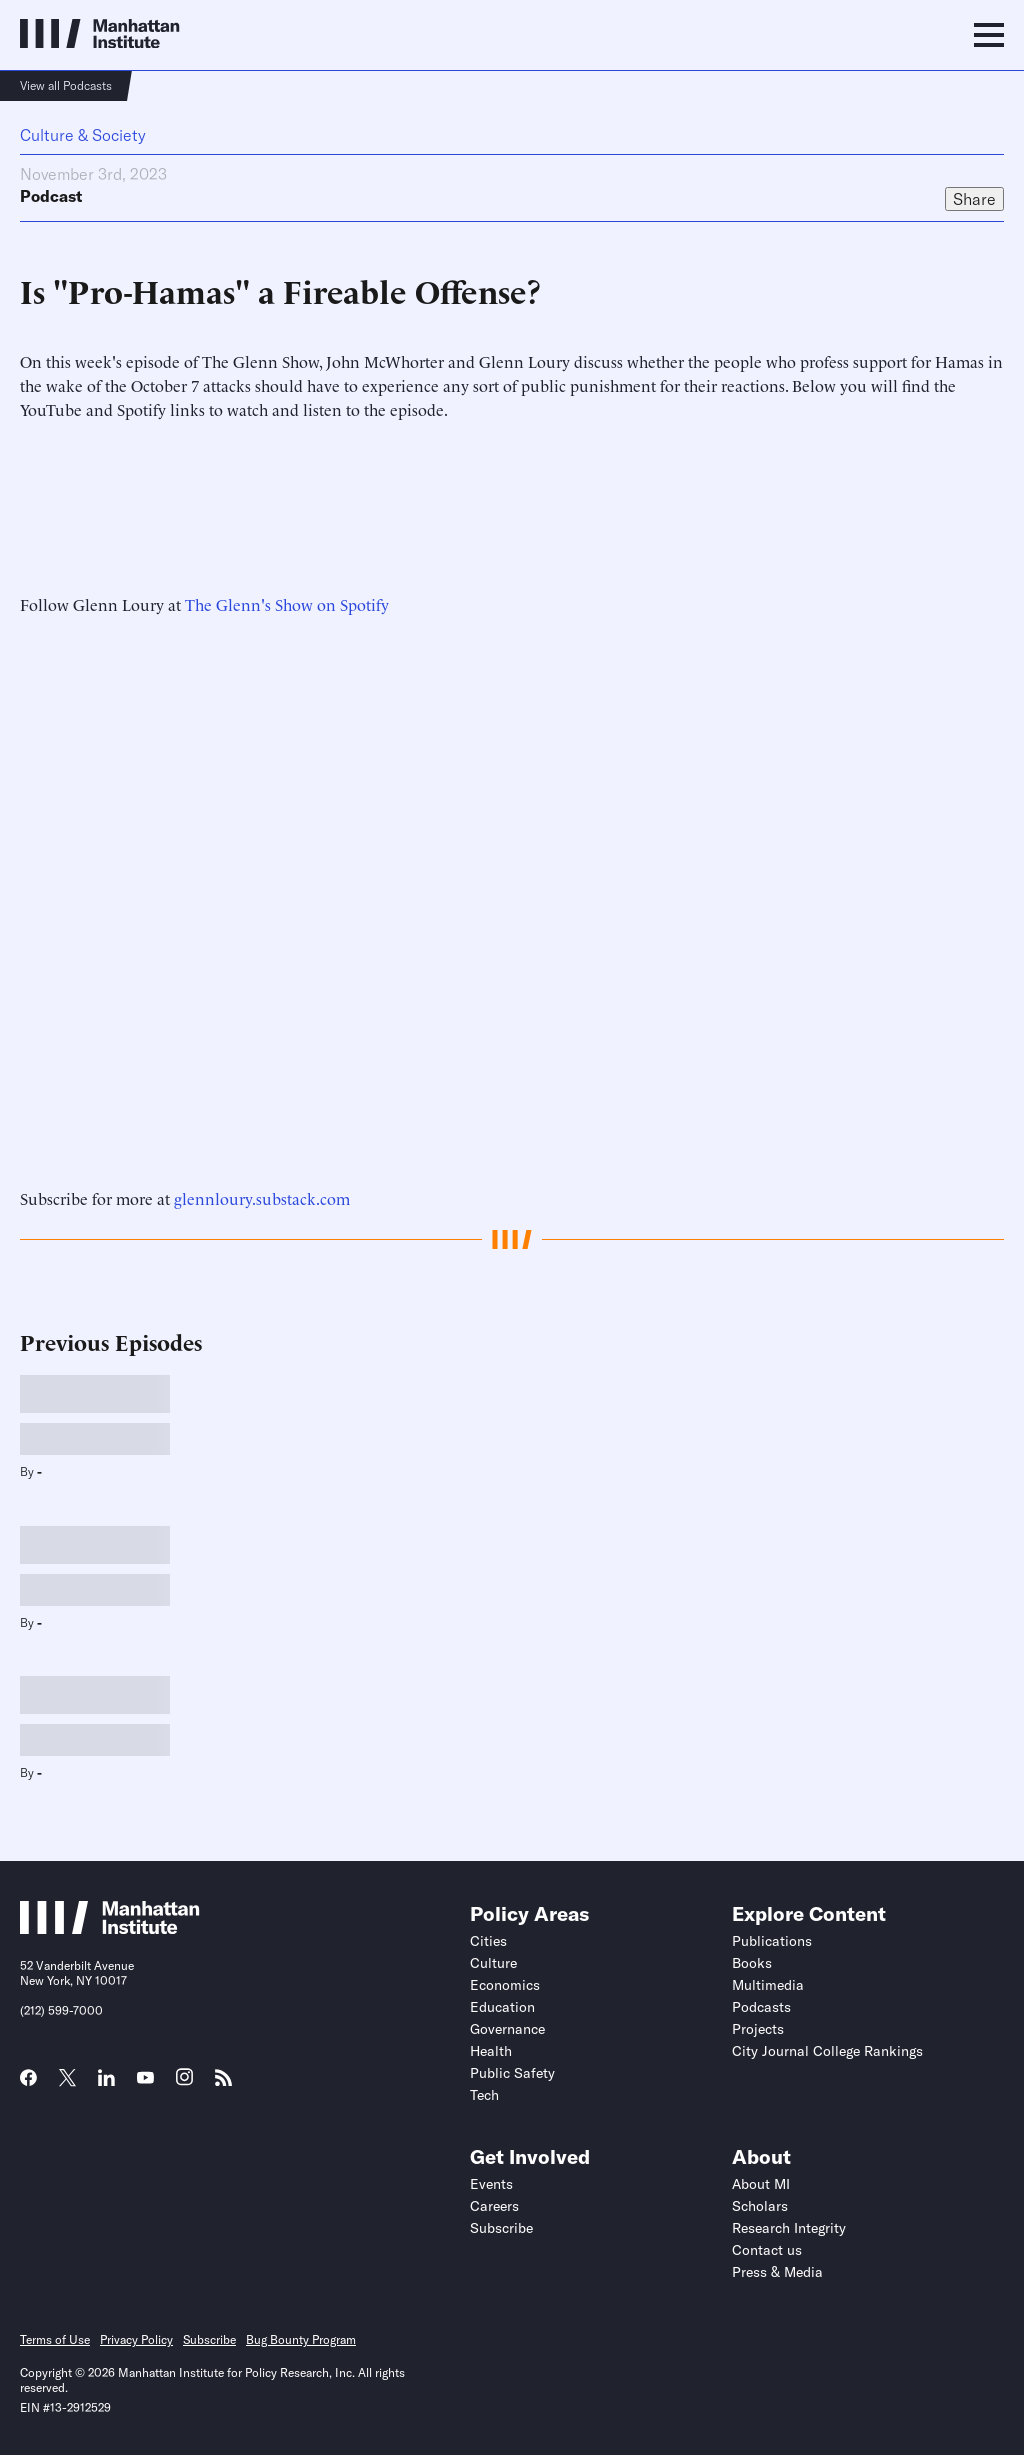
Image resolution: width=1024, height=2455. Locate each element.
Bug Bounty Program (301, 2339)
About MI (761, 2184)
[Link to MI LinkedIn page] (106, 2084)
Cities (488, 1941)
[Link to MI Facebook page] (28, 2084)
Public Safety (512, 2073)
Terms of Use (55, 2339)
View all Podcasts (66, 85)
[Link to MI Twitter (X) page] (67, 2080)
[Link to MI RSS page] (223, 2084)
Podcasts (761, 2007)
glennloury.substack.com (262, 1198)
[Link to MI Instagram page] (184, 2084)
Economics (505, 1985)
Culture (493, 1963)
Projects (758, 2029)
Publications (772, 1941)
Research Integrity (789, 2228)
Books (752, 1963)
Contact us (767, 2250)
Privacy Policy (136, 2339)
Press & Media (777, 2272)
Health (491, 2051)
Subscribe (501, 2228)
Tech (484, 2095)
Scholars (760, 2206)
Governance (507, 2029)
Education (502, 2007)
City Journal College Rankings (827, 2051)
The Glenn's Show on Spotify (287, 604)
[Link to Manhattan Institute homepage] (110, 1928)
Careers (494, 2206)
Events (491, 2184)
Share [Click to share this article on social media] (974, 199)
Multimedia (768, 1985)
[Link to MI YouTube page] (145, 2080)
